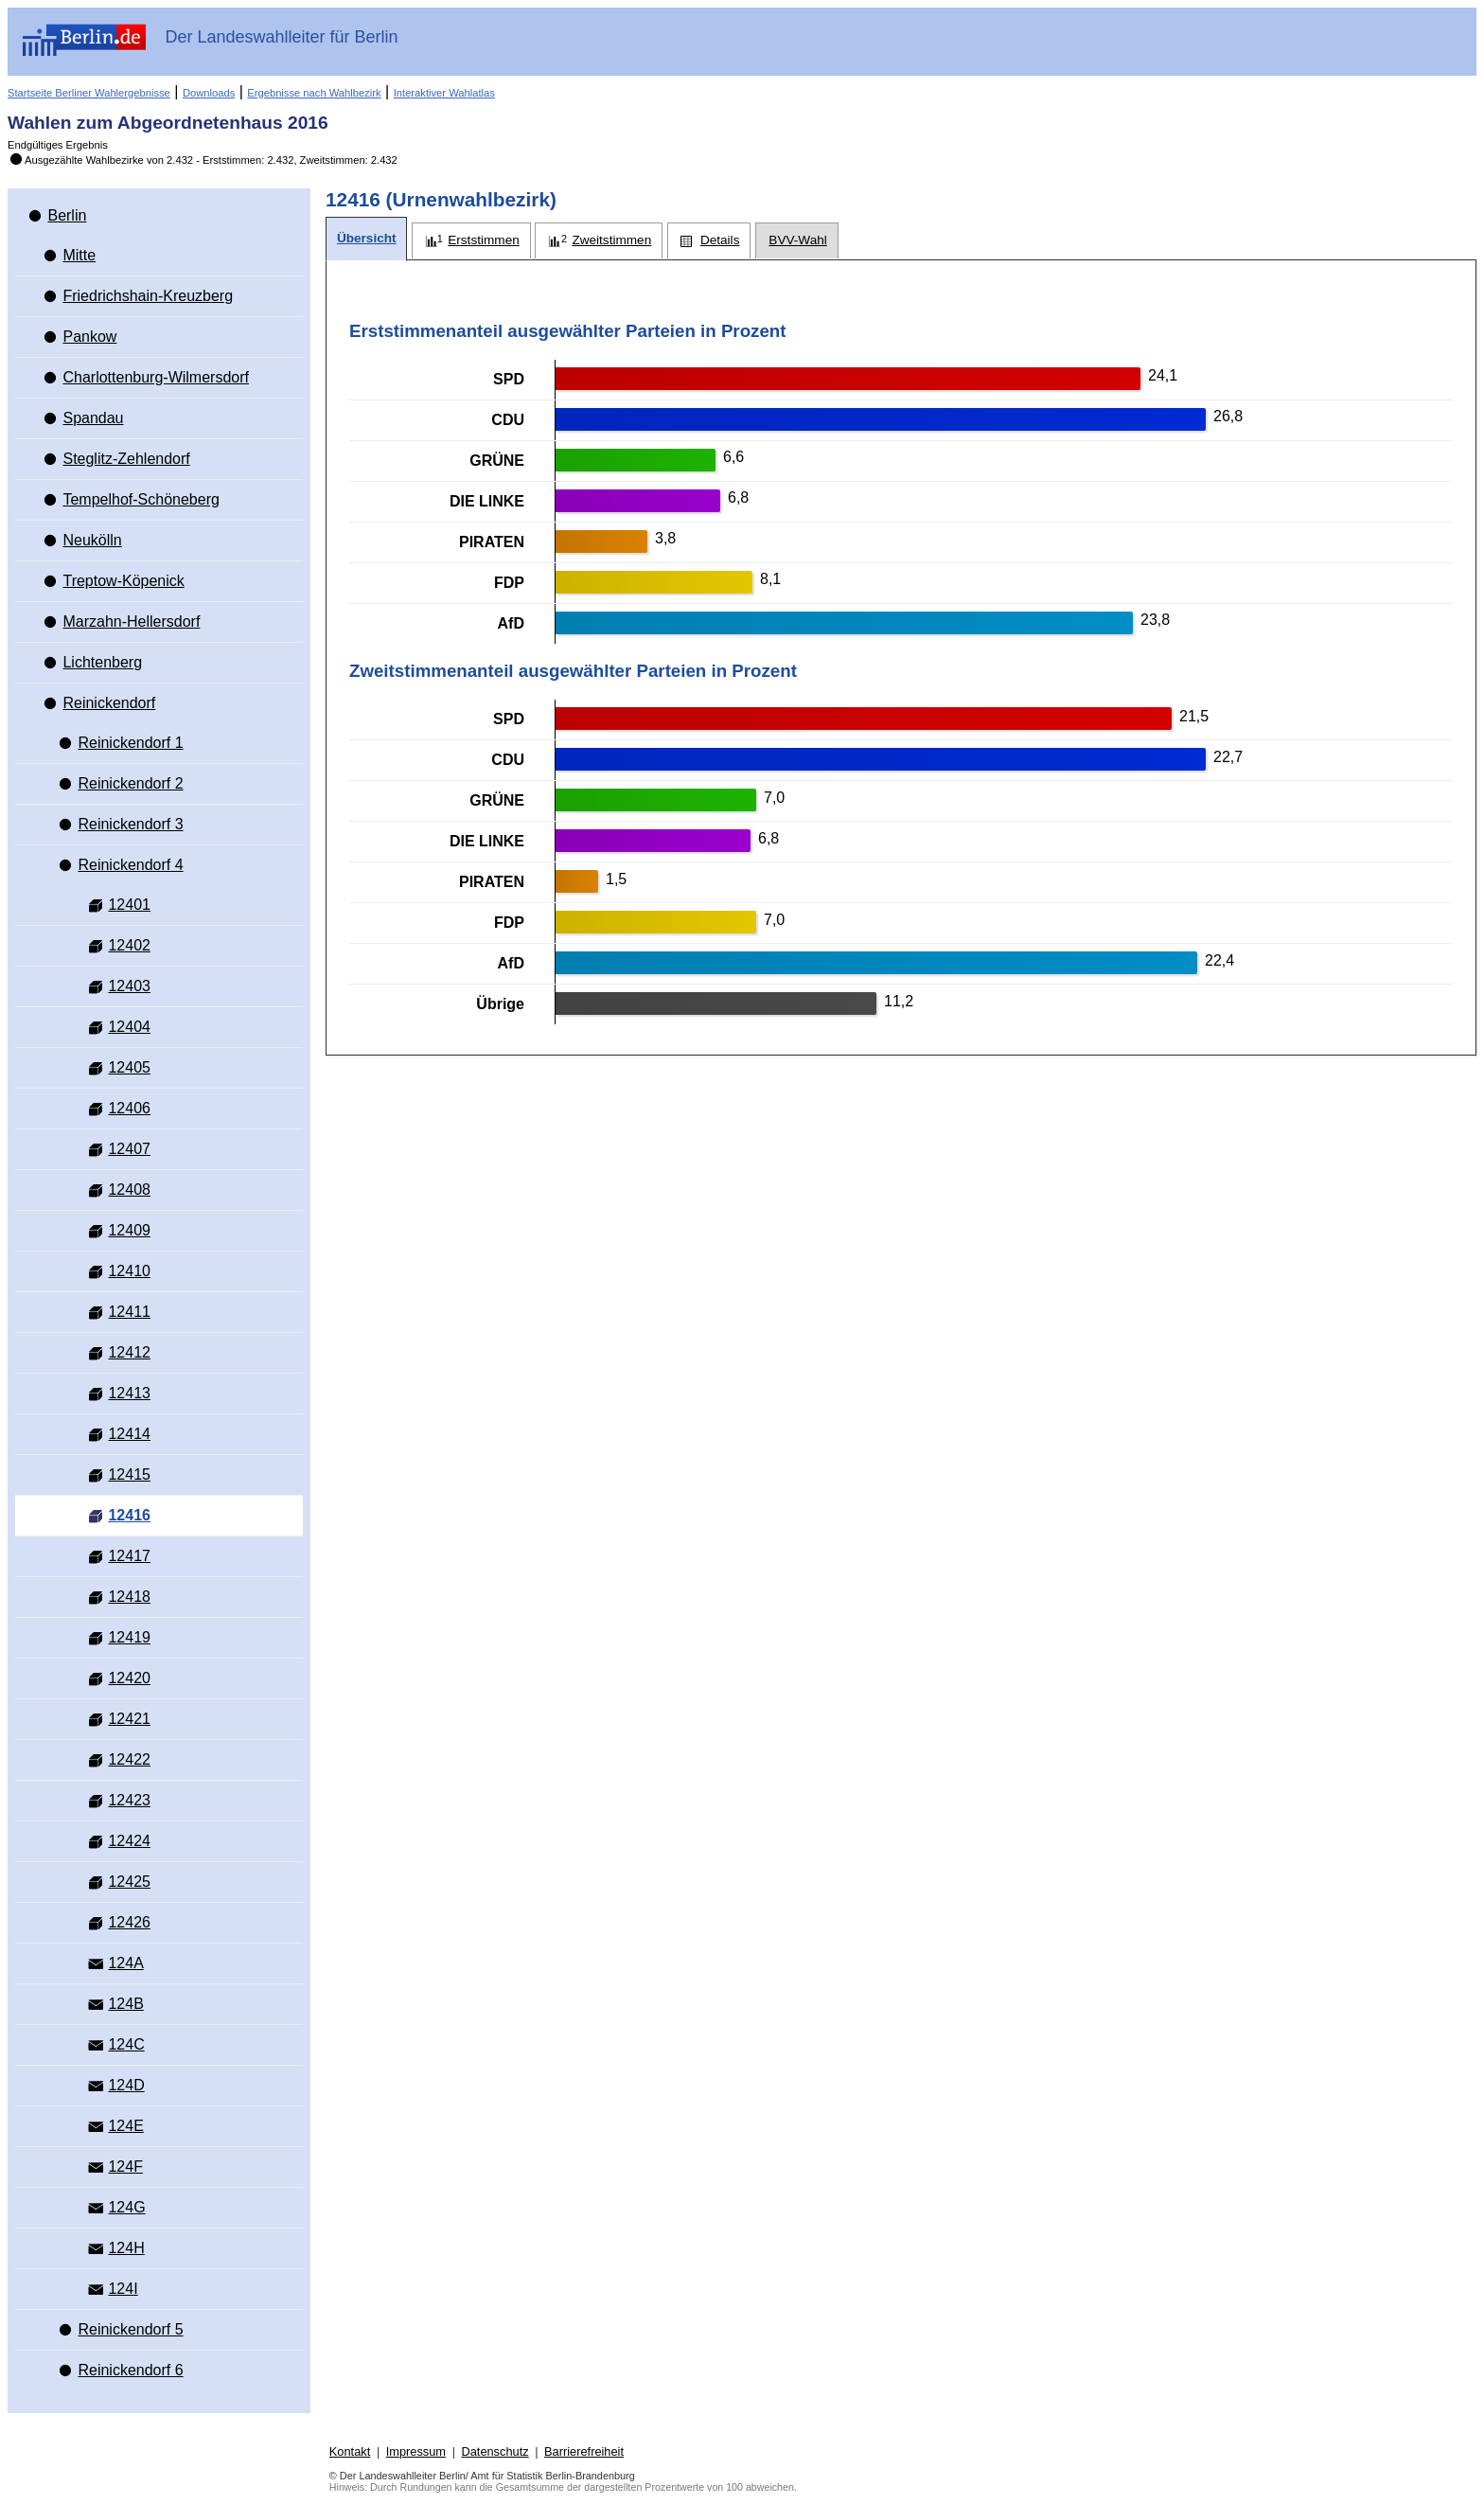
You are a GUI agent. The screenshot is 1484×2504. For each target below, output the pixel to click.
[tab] (366, 239)
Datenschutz (494, 2451)
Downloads (209, 92)
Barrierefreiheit (584, 2451)
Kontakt (349, 2451)
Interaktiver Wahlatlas (444, 92)
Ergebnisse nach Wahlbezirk (313, 92)
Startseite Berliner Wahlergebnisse (89, 92)
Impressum (416, 2451)
